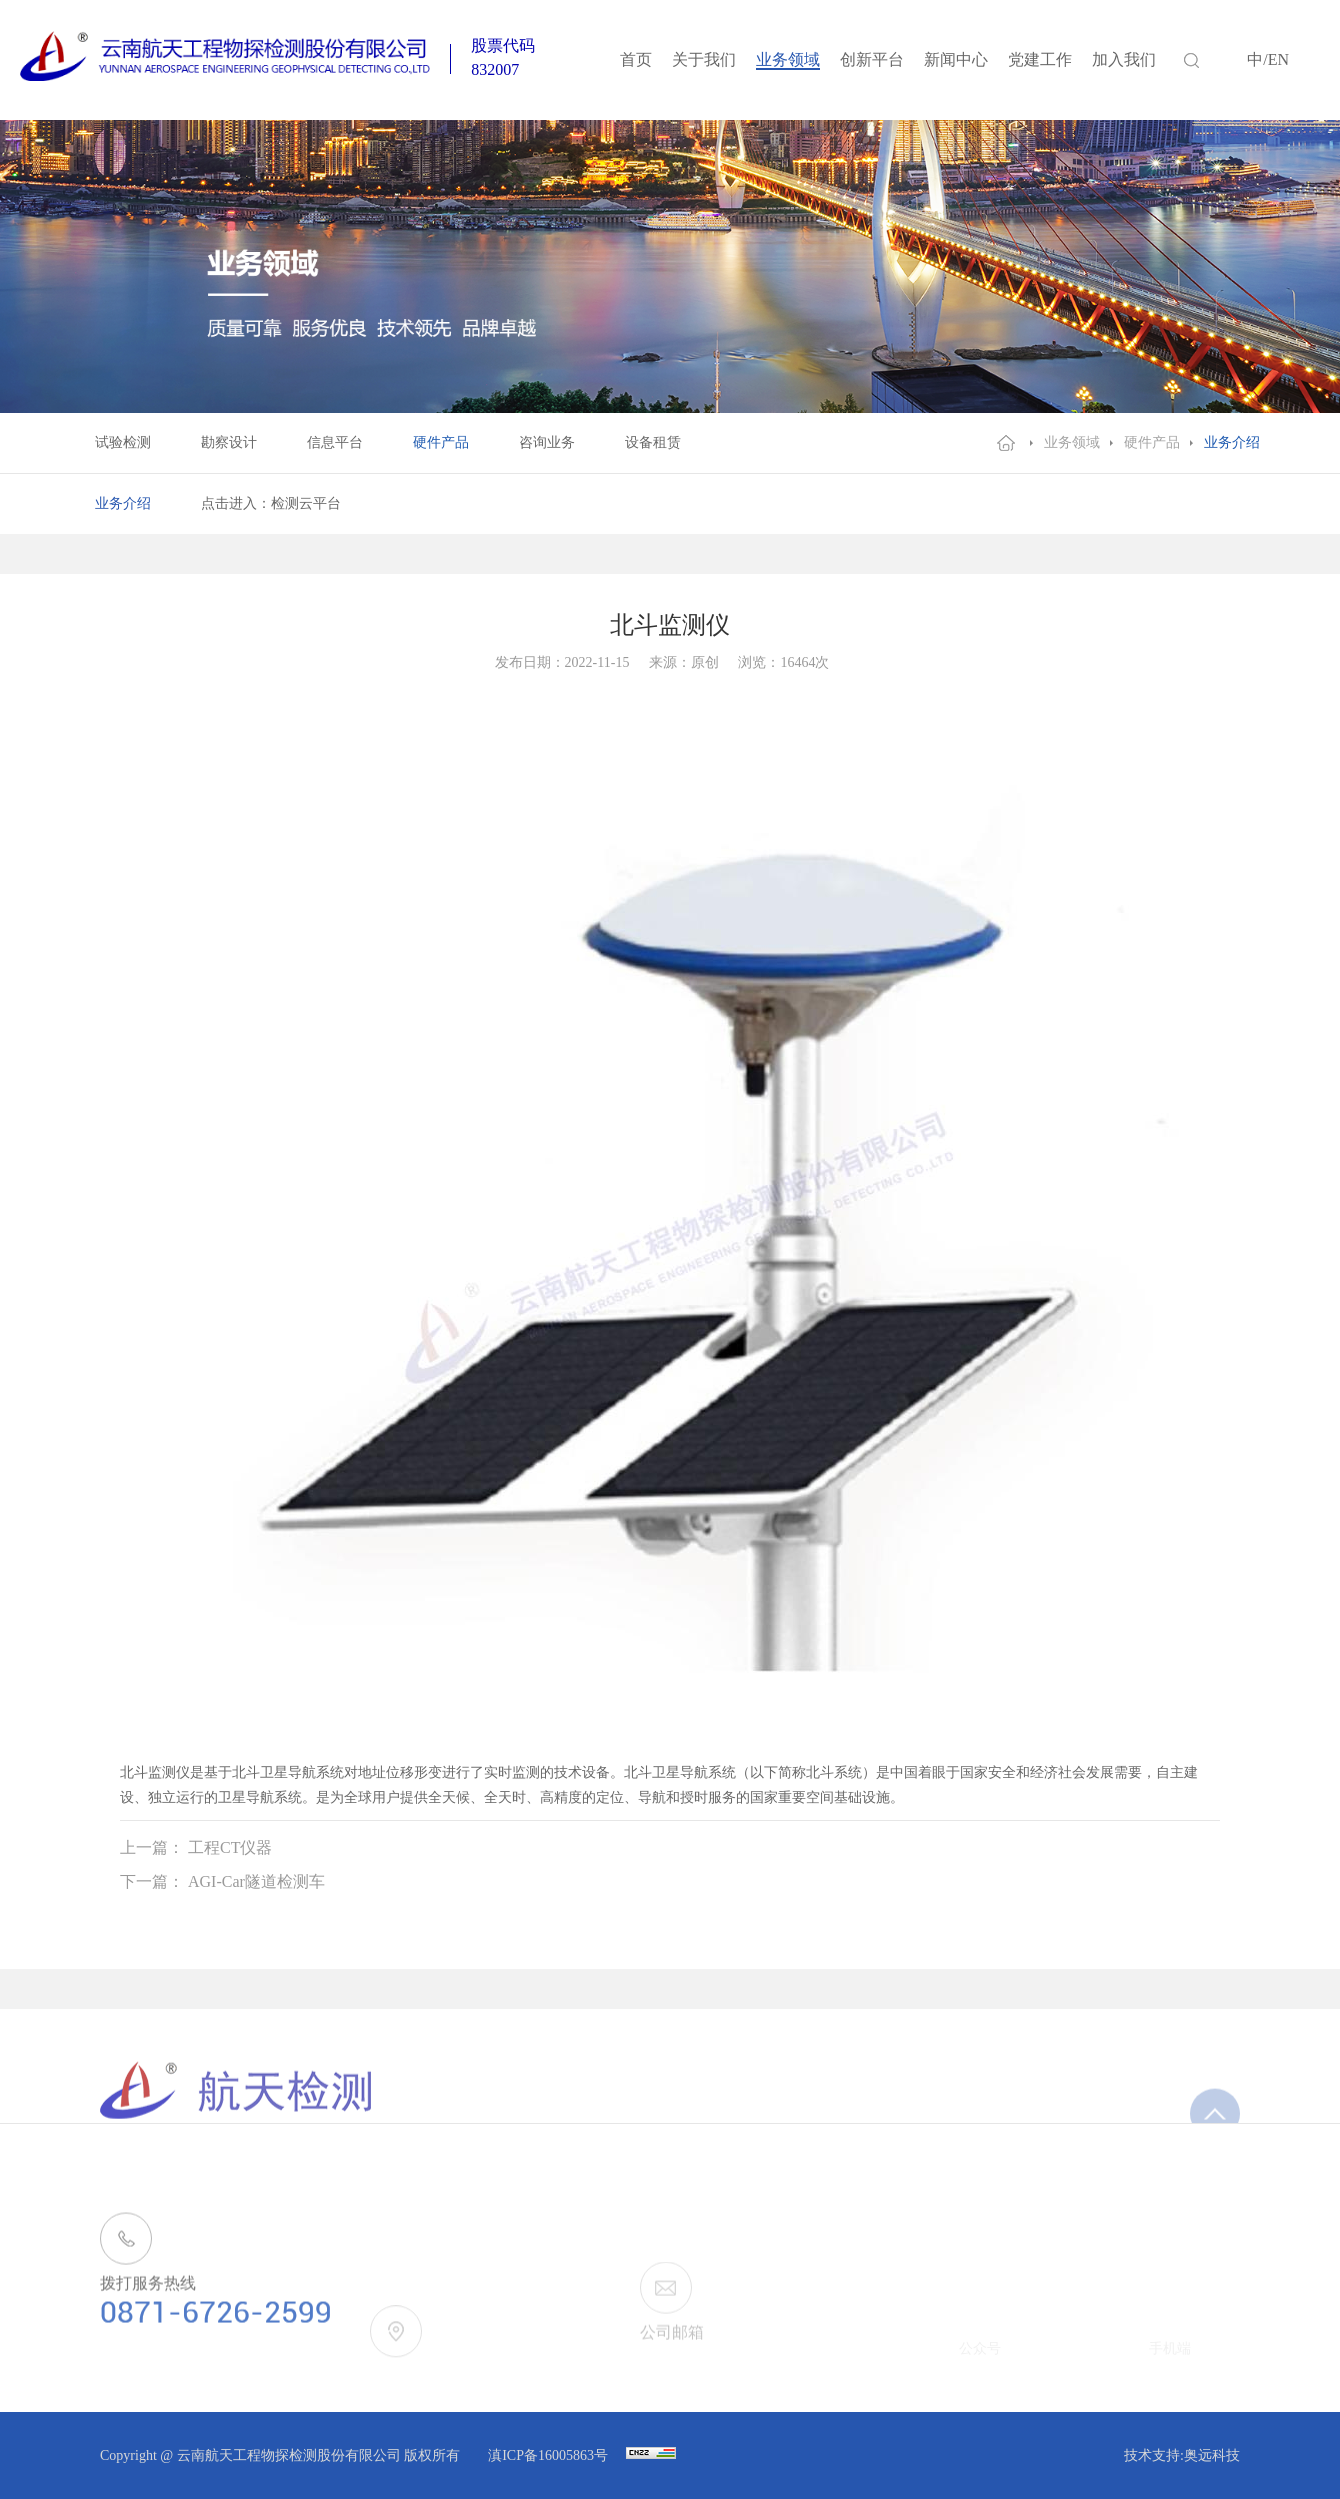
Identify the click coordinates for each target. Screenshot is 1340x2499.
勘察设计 (229, 442)
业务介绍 (1232, 442)
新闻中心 (956, 59)
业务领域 (788, 59)
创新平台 (872, 59)
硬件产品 (441, 442)
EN (1278, 59)
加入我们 (1124, 59)
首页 (636, 59)
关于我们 (704, 59)
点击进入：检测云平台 (271, 503)
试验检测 (123, 442)
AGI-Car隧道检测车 (256, 1881)
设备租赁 (653, 442)
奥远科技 (1212, 2455)
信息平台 (335, 442)
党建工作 (1040, 59)
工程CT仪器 (230, 1847)
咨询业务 (547, 442)
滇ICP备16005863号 (549, 2455)
